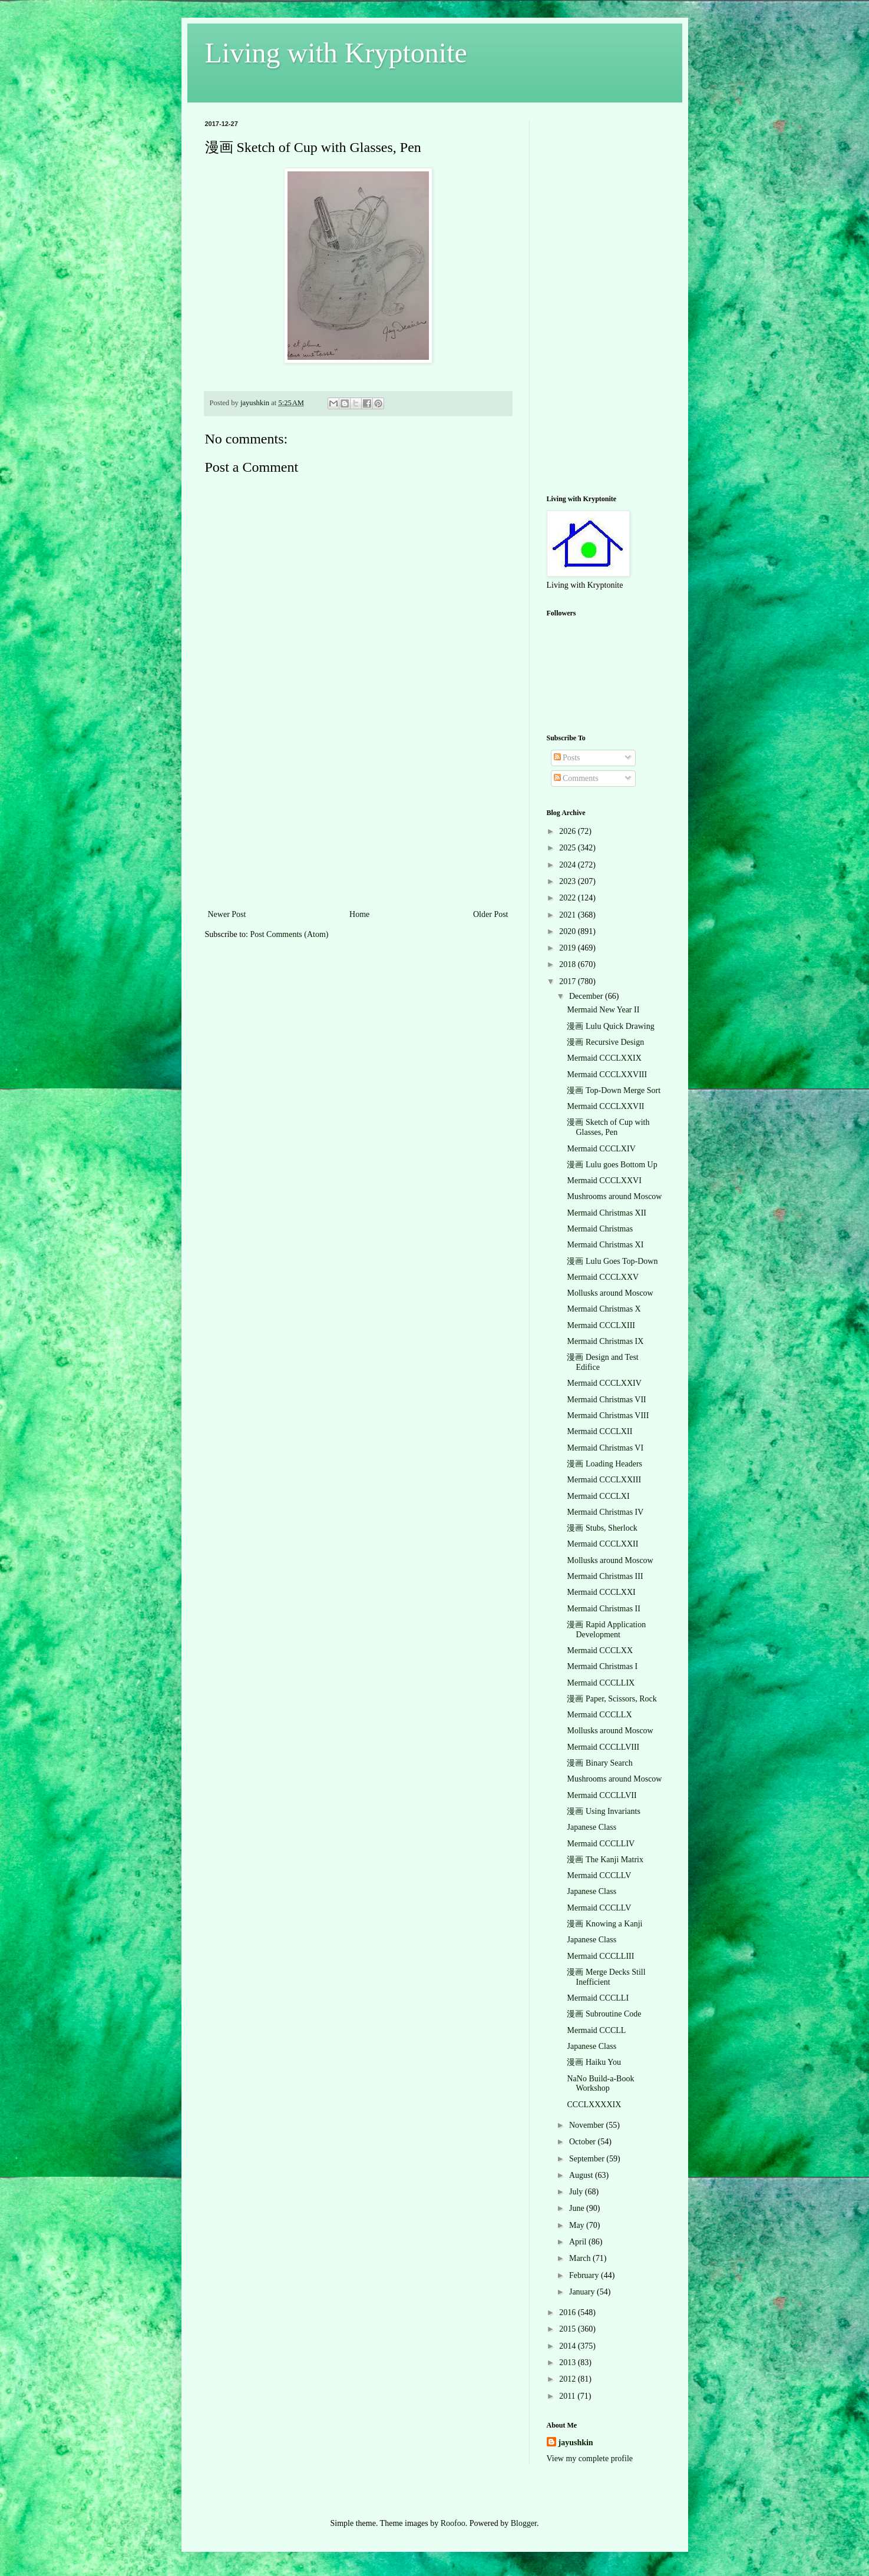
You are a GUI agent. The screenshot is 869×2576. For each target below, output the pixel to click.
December (587, 996)
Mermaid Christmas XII (606, 1212)
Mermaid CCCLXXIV (604, 1383)
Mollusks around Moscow (610, 1293)
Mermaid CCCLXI (598, 1496)
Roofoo (453, 2523)
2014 (568, 2346)
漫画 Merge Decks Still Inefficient (606, 1977)
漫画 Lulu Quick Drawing (610, 1026)
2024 (568, 864)
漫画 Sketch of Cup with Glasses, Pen (608, 1127)
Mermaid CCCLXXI (601, 1592)
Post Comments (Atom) (289, 934)
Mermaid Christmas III (605, 1576)
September (587, 2158)
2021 (568, 914)
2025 (568, 847)
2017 (568, 981)
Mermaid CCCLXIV (601, 1148)
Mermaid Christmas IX (605, 1341)
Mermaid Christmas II (603, 1608)
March (581, 2258)
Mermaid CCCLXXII (602, 1543)
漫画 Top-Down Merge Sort (613, 1090)
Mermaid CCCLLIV (601, 1843)
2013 (568, 2362)
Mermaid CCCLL (596, 2030)
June (577, 2208)
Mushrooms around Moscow (614, 1196)
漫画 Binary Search (599, 1763)
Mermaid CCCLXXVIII (607, 1074)
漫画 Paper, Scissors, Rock (611, 1698)
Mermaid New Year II (603, 1009)
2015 (568, 2329)
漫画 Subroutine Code (604, 2013)
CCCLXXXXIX (594, 2104)
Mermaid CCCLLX (599, 1714)
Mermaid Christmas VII (606, 1399)
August (582, 2175)
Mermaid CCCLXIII (601, 1325)
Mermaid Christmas (600, 1228)
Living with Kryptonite (336, 52)
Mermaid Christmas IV (605, 1512)
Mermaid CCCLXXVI (604, 1180)
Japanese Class (591, 1827)
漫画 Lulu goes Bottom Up (612, 1164)
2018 (568, 964)
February (585, 2275)
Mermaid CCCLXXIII (604, 1479)
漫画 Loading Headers (604, 1463)
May (577, 2225)
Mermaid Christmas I (602, 1666)
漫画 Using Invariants (603, 1811)
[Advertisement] (358, 818)
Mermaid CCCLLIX (601, 1682)
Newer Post (227, 914)
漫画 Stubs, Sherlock (602, 1528)
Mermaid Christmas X (603, 1308)
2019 (568, 947)
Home (359, 914)
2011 (568, 2396)
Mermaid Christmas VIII (608, 1415)
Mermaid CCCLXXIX (604, 1058)
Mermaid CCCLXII (599, 1431)
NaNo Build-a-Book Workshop (600, 2083)
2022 (568, 897)
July (577, 2191)
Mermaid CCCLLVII (601, 1795)
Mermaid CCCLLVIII (603, 1747)
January (583, 2291)
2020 (568, 931)
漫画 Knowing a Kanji (604, 1923)
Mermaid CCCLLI (598, 1998)
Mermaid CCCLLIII (600, 1956)
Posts (567, 757)
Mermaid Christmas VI (605, 1447)
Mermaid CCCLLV (599, 1875)
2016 (568, 2312)
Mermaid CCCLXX (600, 1650)
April (579, 2241)
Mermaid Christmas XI (605, 1244)
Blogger (524, 2523)
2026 (568, 831)
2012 (568, 2379)
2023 (568, 881)
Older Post (490, 914)
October (583, 2141)
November (587, 2125)
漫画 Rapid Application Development (606, 1629)
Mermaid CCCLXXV (603, 1277)
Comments (576, 778)
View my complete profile (590, 2458)
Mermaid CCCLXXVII (605, 1106)
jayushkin (576, 2442)
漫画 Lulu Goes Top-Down (612, 1261)
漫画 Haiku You (593, 2062)
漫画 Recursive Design (605, 1042)
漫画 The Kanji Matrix (605, 1859)
